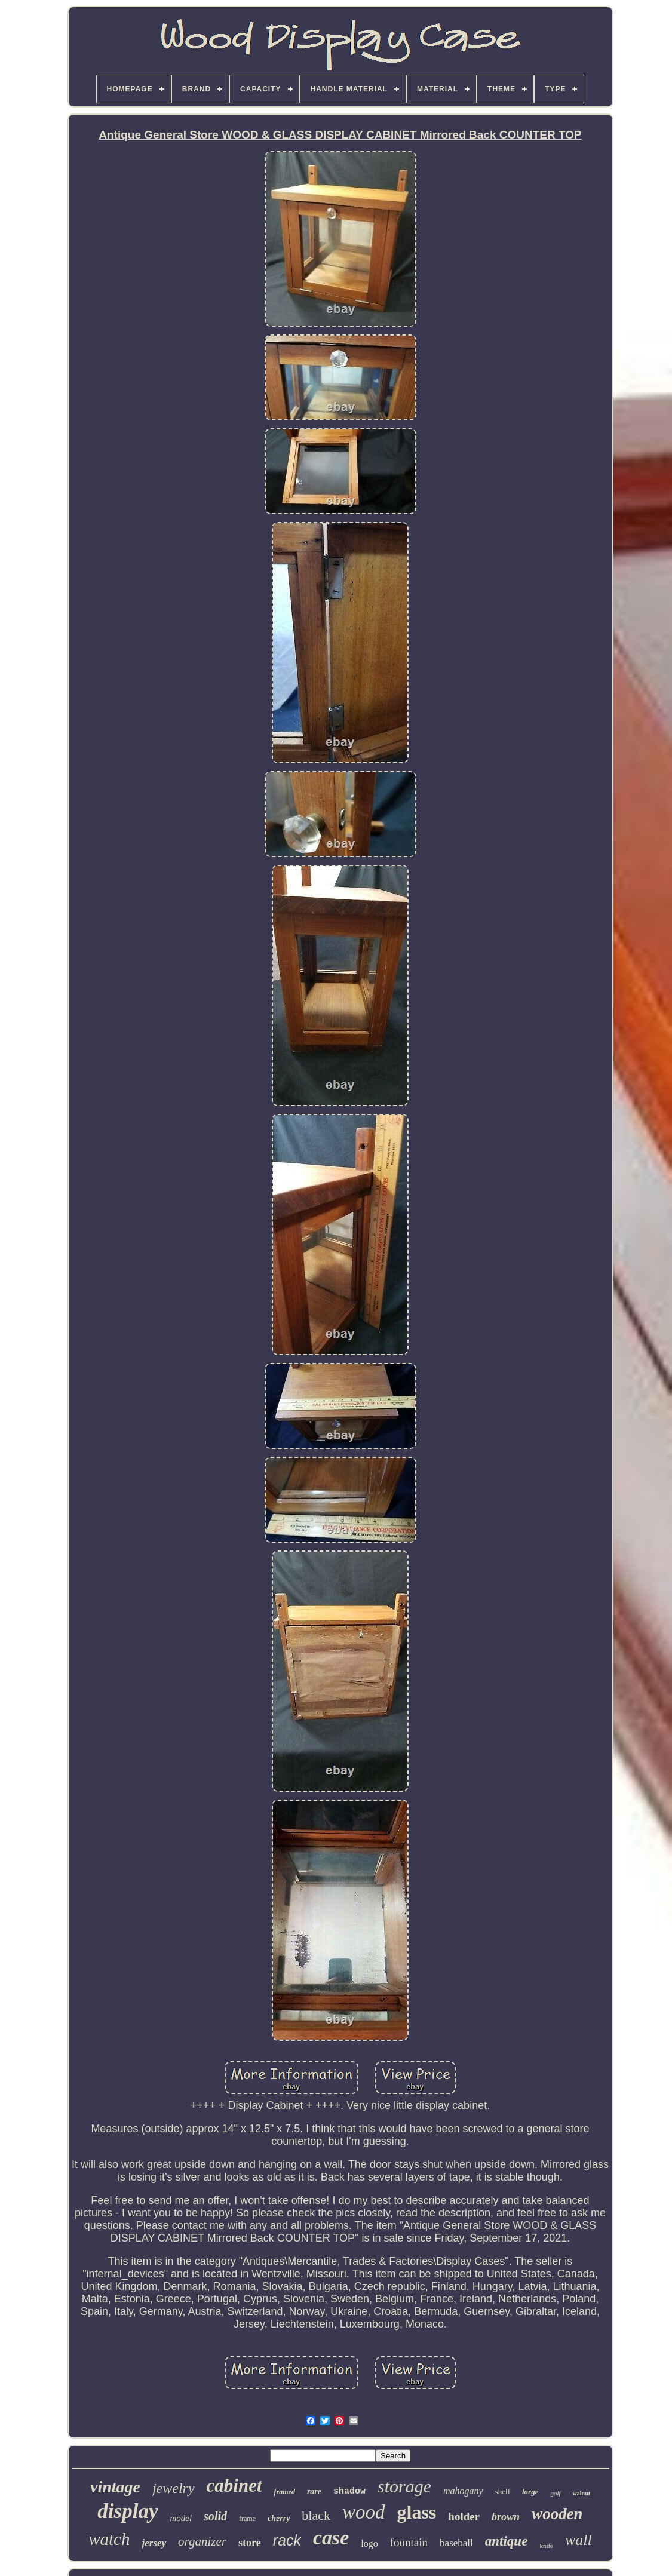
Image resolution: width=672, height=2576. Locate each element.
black (316, 2515)
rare (314, 2491)
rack (287, 2540)
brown (506, 2517)
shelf (502, 2491)
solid (215, 2516)
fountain (409, 2542)
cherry (279, 2518)
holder (464, 2516)
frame (247, 2518)
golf (555, 2493)
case (331, 2537)
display (127, 2511)
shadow (349, 2491)
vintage (115, 2486)
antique (506, 2541)
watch (109, 2539)
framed (284, 2492)
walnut (581, 2493)
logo (369, 2543)
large (530, 2491)
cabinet (234, 2485)
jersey (154, 2543)
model (181, 2518)
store (249, 2543)
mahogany (463, 2491)
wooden (557, 2514)
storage (404, 2486)
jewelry (173, 2488)
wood (363, 2512)
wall (578, 2540)
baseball (456, 2543)
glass (417, 2512)
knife (546, 2545)
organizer (202, 2541)
